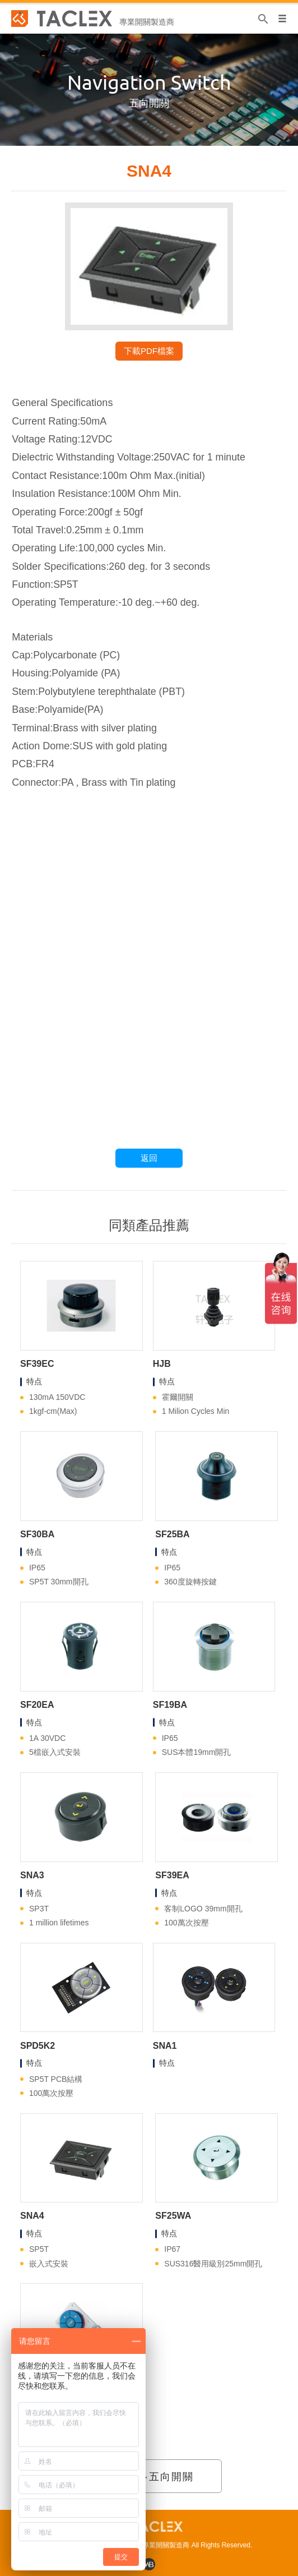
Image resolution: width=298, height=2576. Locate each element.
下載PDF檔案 (149, 351)
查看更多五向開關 (149, 2476)
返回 (149, 1158)
